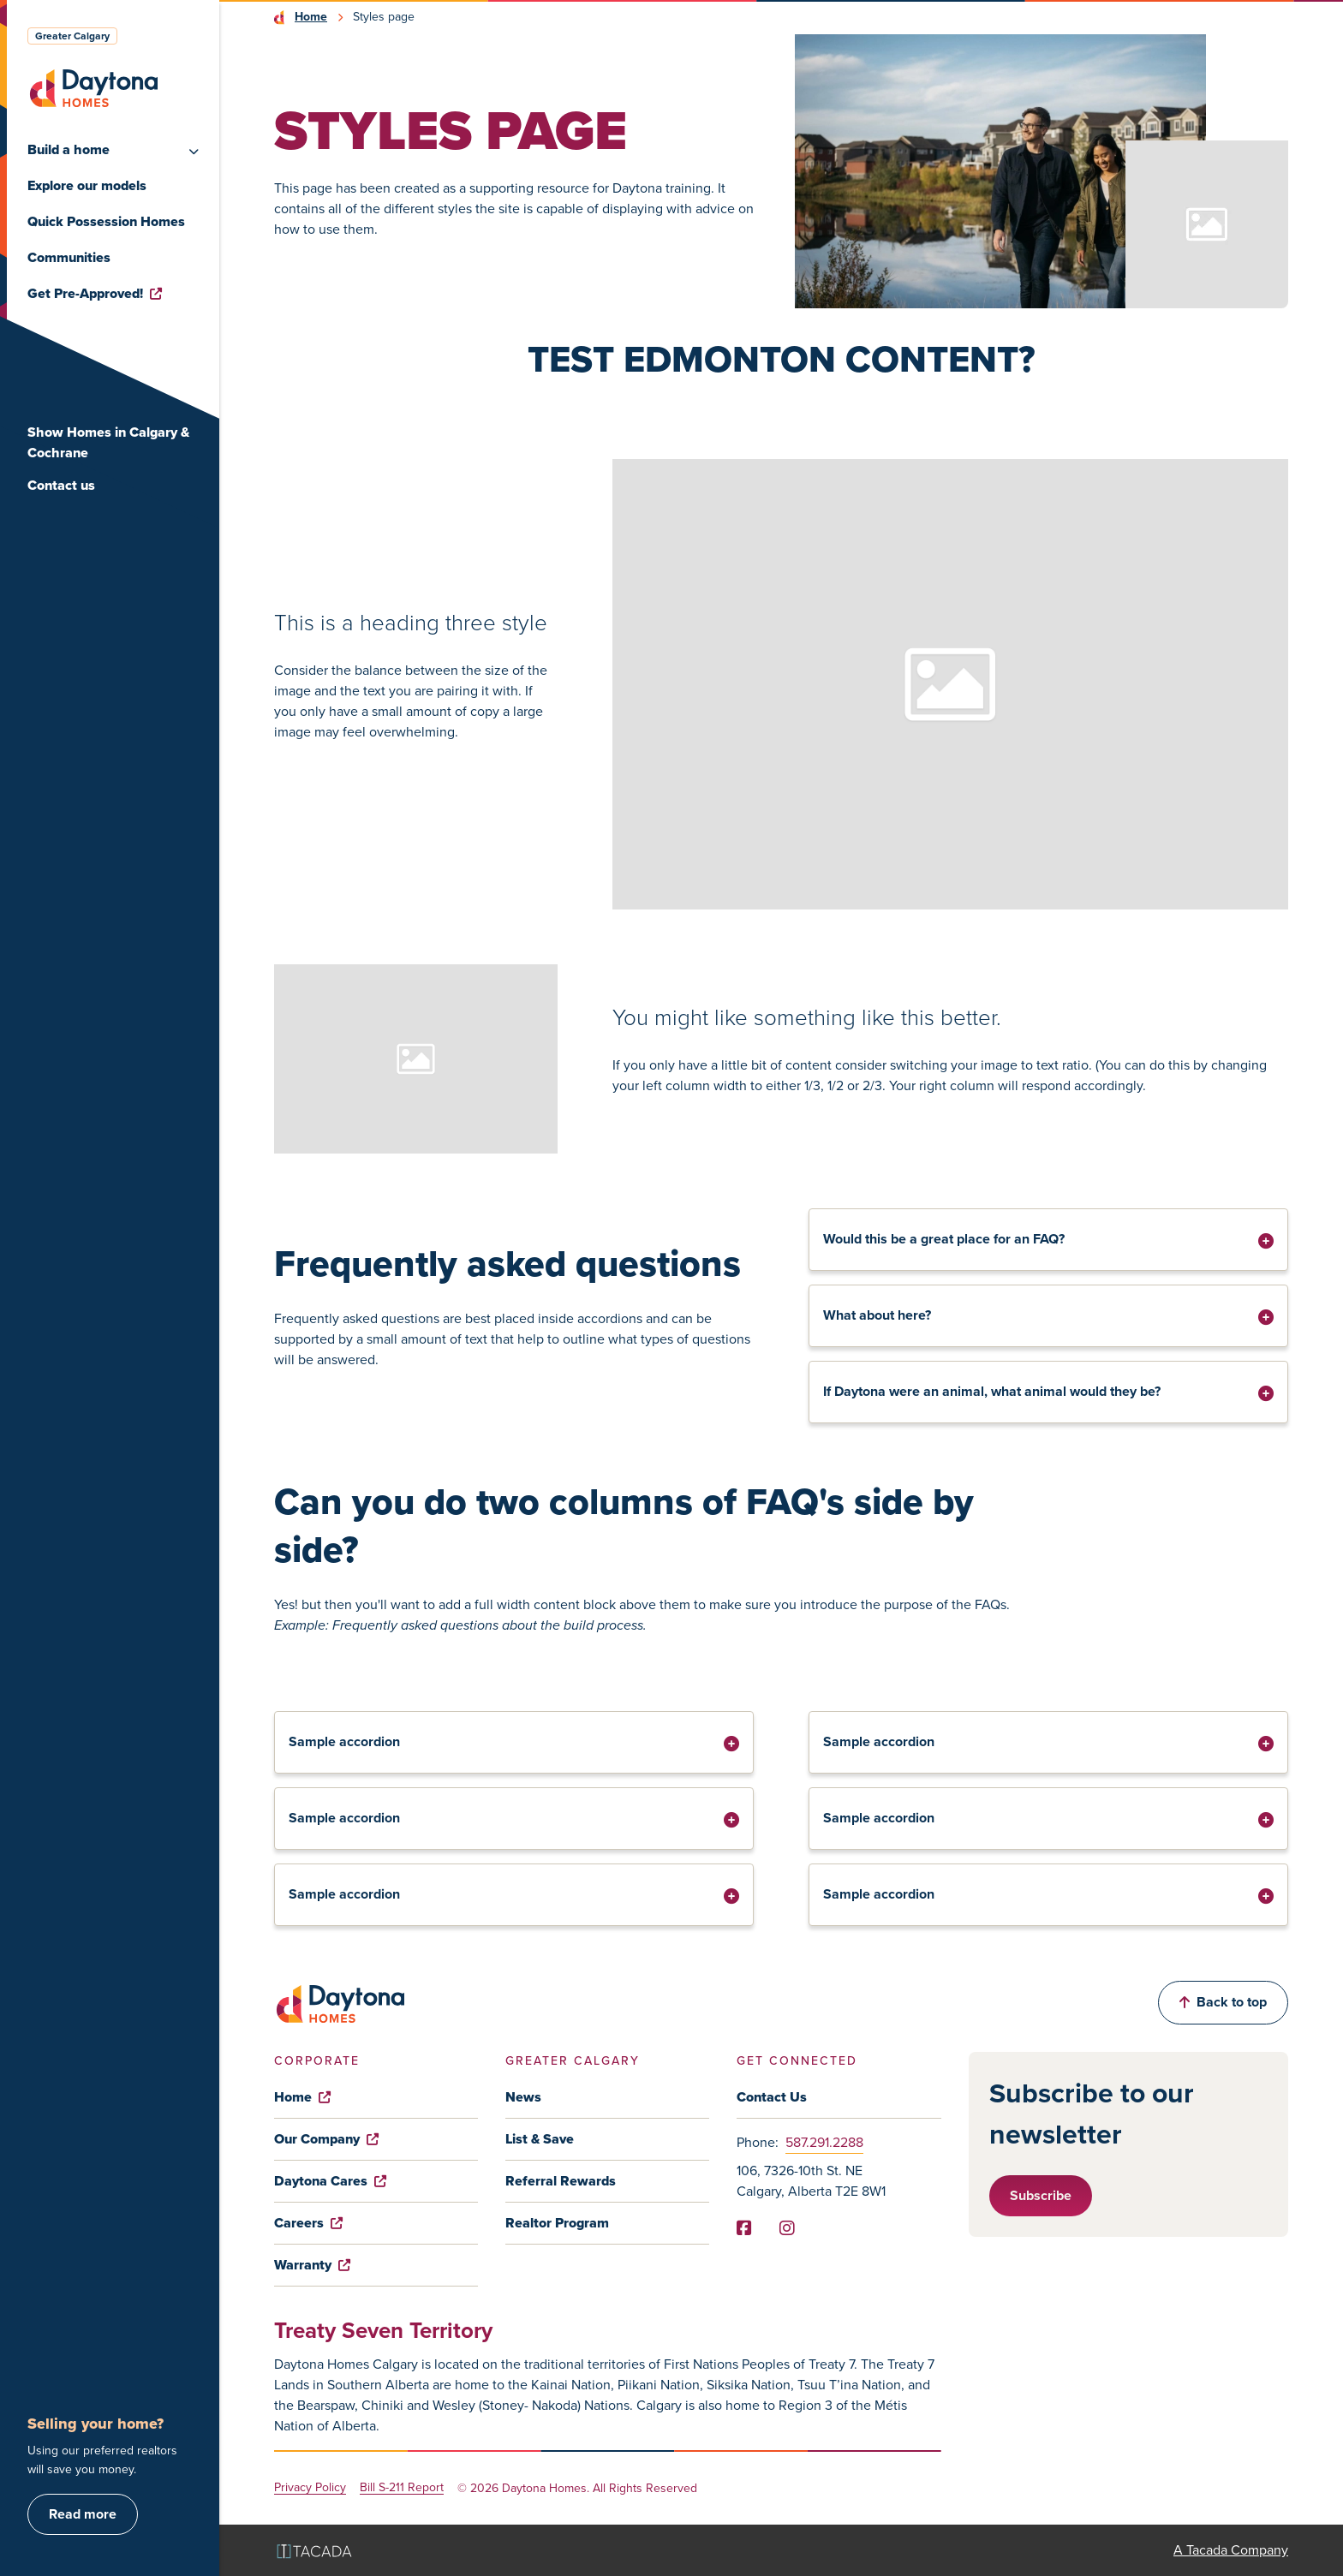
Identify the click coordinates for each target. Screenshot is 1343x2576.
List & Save (539, 2139)
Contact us (61, 485)
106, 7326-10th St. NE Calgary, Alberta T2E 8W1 (811, 2181)
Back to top (1223, 2002)
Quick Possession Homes (106, 221)
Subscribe (1040, 2195)
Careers (308, 2223)
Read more (82, 2514)
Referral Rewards (560, 2181)
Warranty (312, 2265)
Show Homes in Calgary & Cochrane (108, 442)
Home (311, 17)
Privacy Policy (310, 2488)
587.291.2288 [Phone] (824, 2142)
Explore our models (86, 185)
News (523, 2097)
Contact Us (772, 2097)
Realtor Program (557, 2223)
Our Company (326, 2139)
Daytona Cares (330, 2181)
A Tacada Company (1230, 2550)
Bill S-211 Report (402, 2488)
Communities (68, 257)
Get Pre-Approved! (94, 293)
